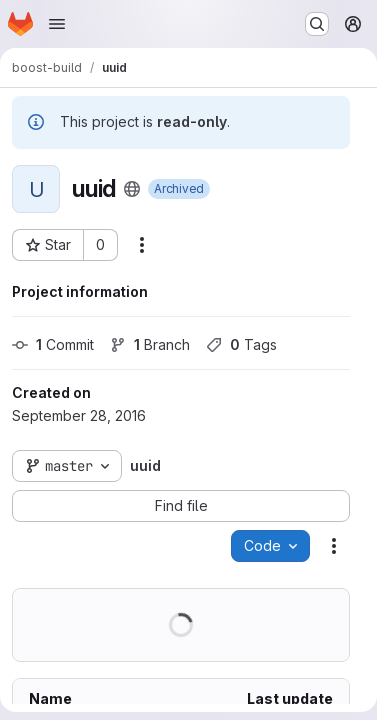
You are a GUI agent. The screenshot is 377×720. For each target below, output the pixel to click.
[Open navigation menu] (57, 24)
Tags (241, 344)
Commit (53, 344)
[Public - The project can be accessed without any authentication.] (132, 189)
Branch (150, 344)
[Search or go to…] (317, 24)
